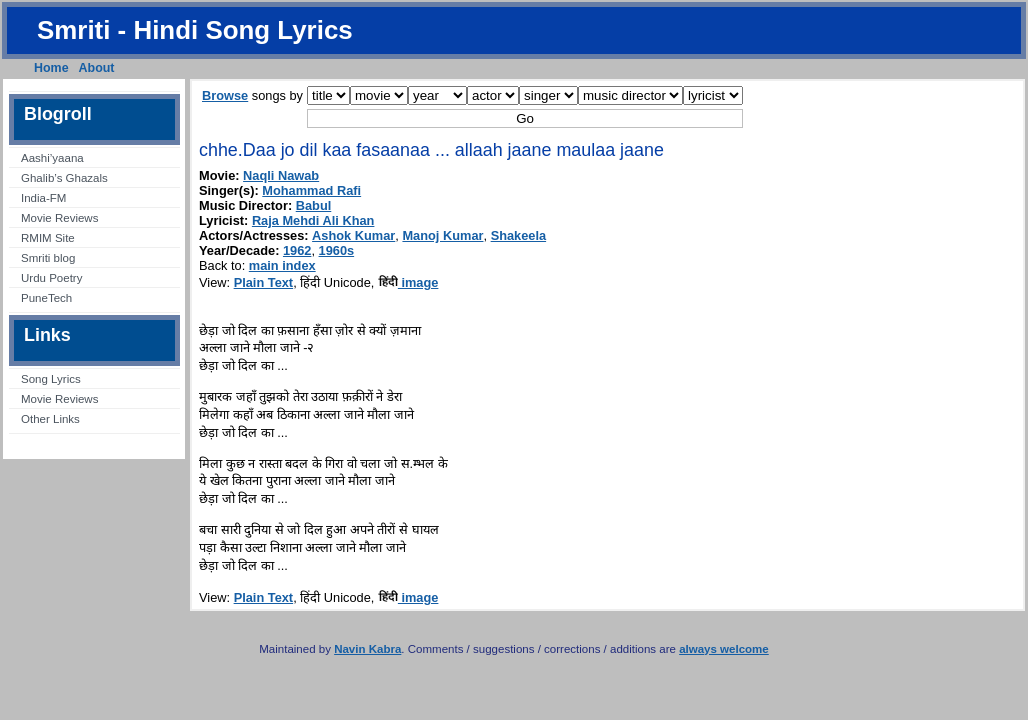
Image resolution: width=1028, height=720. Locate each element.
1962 (297, 250)
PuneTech (46, 298)
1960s (337, 250)
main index (282, 265)
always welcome (724, 649)
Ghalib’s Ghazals (64, 178)
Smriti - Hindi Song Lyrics (195, 30)
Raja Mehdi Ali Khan (313, 220)
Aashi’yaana (52, 158)
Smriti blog (48, 258)
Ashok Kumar (353, 235)
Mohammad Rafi (311, 190)
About (97, 68)
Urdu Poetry (51, 278)
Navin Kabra (367, 649)
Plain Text (264, 282)
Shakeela (519, 235)
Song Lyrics (51, 379)
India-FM (43, 198)
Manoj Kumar (442, 235)
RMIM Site (48, 238)
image (408, 282)
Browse (225, 95)
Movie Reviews (59, 218)
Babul (314, 205)
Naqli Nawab (281, 175)
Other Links (50, 419)
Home (51, 68)
